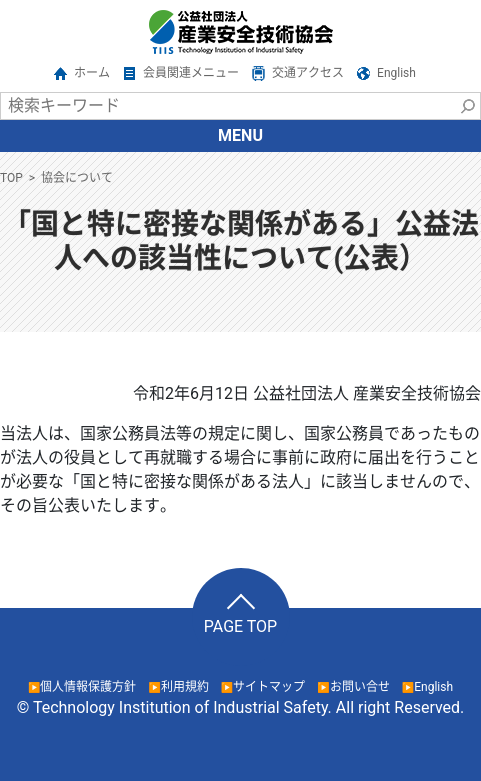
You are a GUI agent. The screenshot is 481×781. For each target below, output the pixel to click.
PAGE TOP (240, 626)
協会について (77, 178)
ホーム (92, 73)
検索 (467, 106)
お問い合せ (360, 687)
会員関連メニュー (191, 73)
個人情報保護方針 (88, 687)
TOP (11, 178)
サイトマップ (269, 687)
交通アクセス (308, 73)
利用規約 (185, 687)
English (396, 73)
